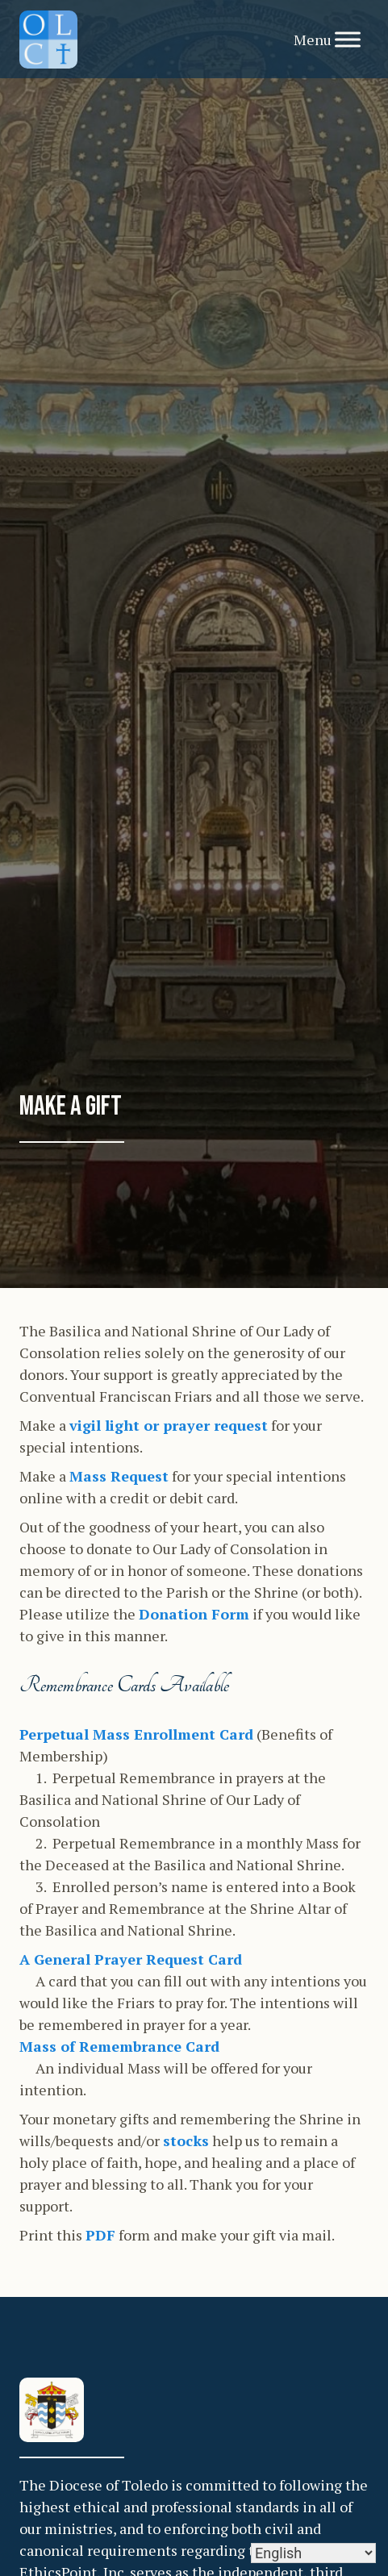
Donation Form (194, 1614)
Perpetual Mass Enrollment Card (136, 1734)
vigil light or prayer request (168, 1425)
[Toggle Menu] (348, 39)
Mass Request (119, 1476)
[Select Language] (313, 2553)
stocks (186, 2140)
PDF (100, 2235)
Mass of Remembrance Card (119, 2046)
